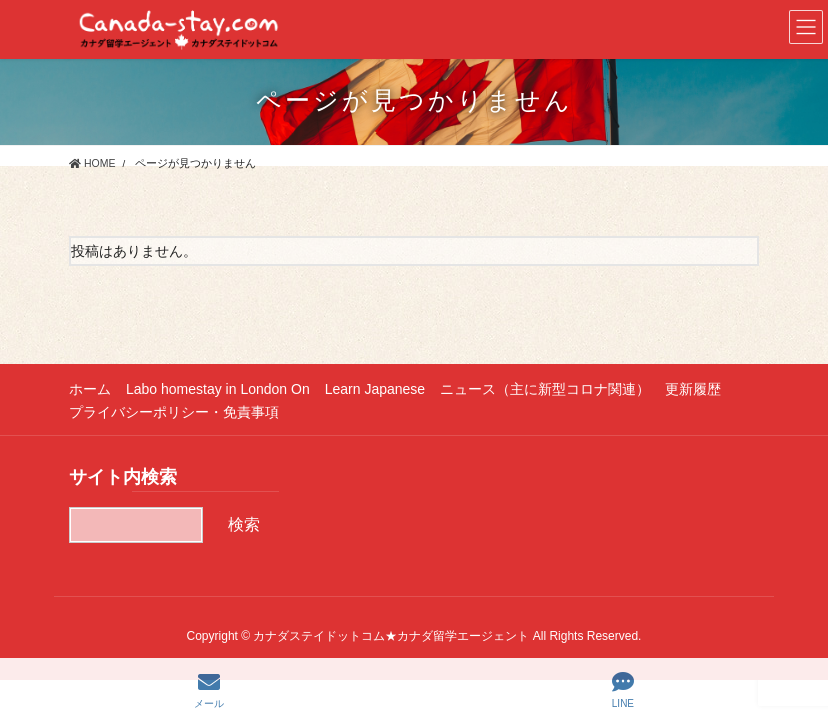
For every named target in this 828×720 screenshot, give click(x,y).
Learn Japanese (375, 389)
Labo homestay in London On (218, 389)
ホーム (90, 389)
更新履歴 (693, 389)
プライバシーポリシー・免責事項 (174, 412)
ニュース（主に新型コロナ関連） (545, 389)
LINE (623, 690)
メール (209, 690)
